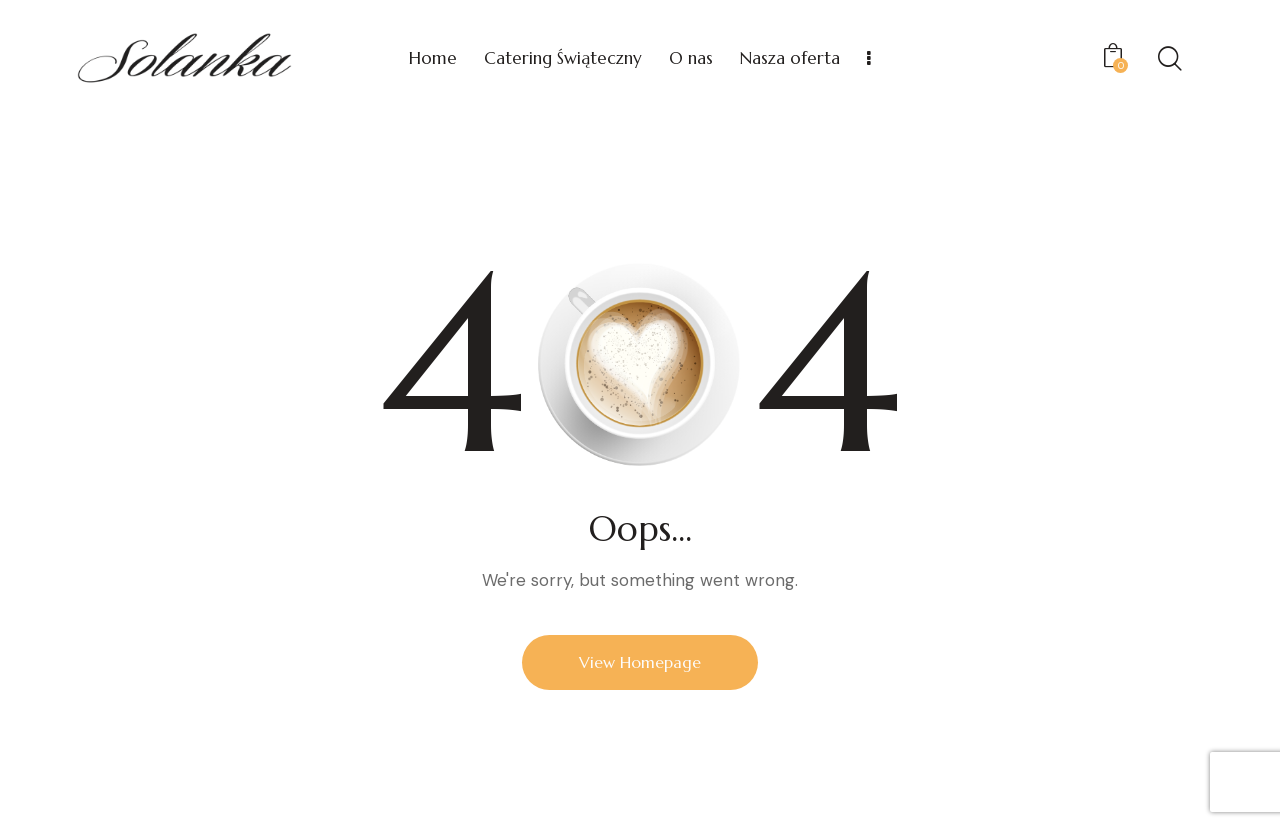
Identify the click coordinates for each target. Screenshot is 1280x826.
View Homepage (640, 662)
